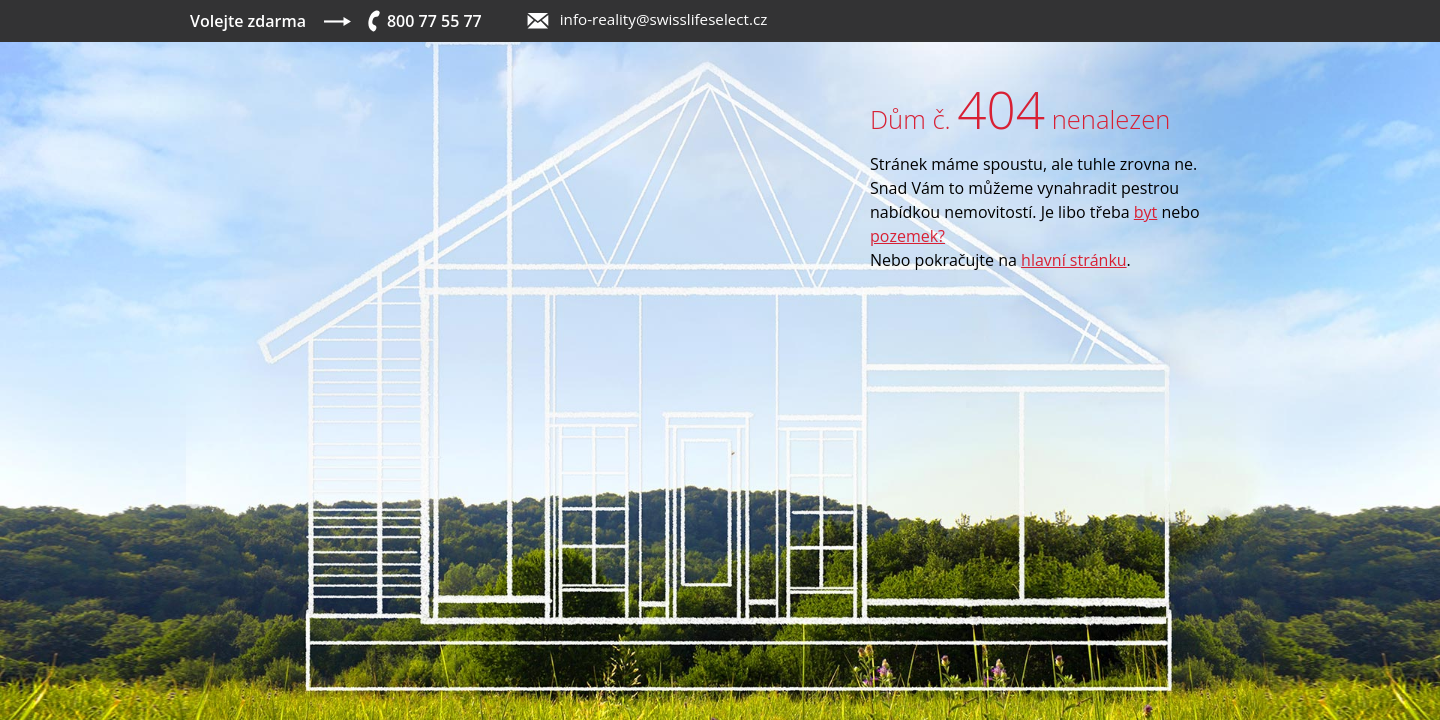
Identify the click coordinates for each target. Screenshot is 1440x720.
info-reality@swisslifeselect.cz (664, 19)
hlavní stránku (1074, 260)
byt (1146, 212)
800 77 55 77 (434, 21)
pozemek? (907, 236)
